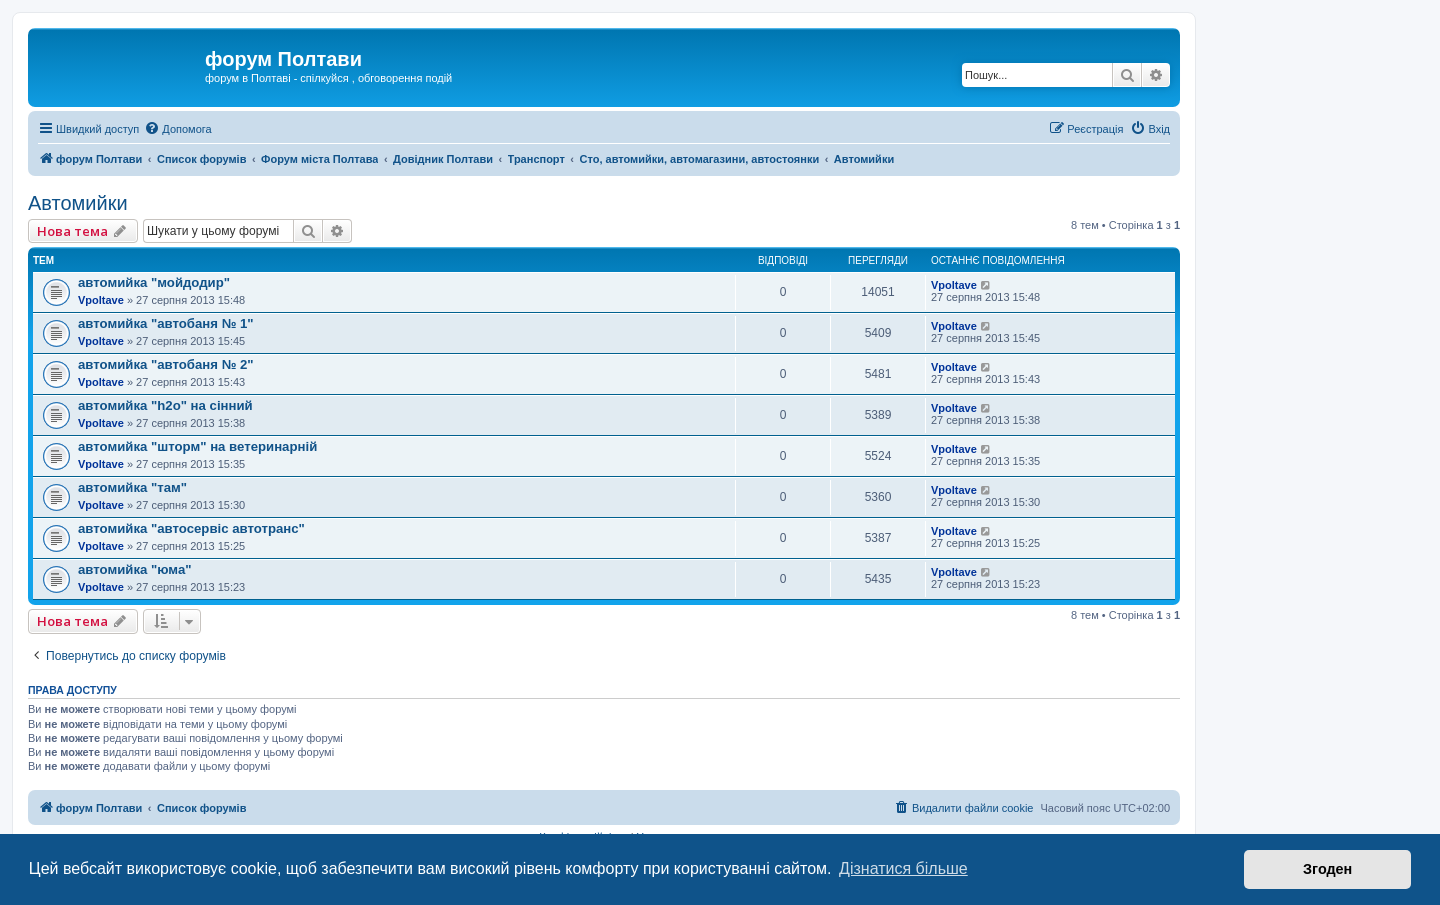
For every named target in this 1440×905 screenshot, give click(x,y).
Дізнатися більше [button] (903, 868)
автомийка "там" (132, 487)
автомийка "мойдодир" (154, 282)
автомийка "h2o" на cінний (165, 405)
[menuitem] (177, 129)
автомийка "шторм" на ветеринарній (197, 446)
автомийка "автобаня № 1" (166, 323)
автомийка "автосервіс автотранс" (191, 528)
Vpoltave (101, 300)
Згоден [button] (1327, 869)
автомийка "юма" (135, 569)
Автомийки (78, 203)
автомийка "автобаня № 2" (166, 364)
